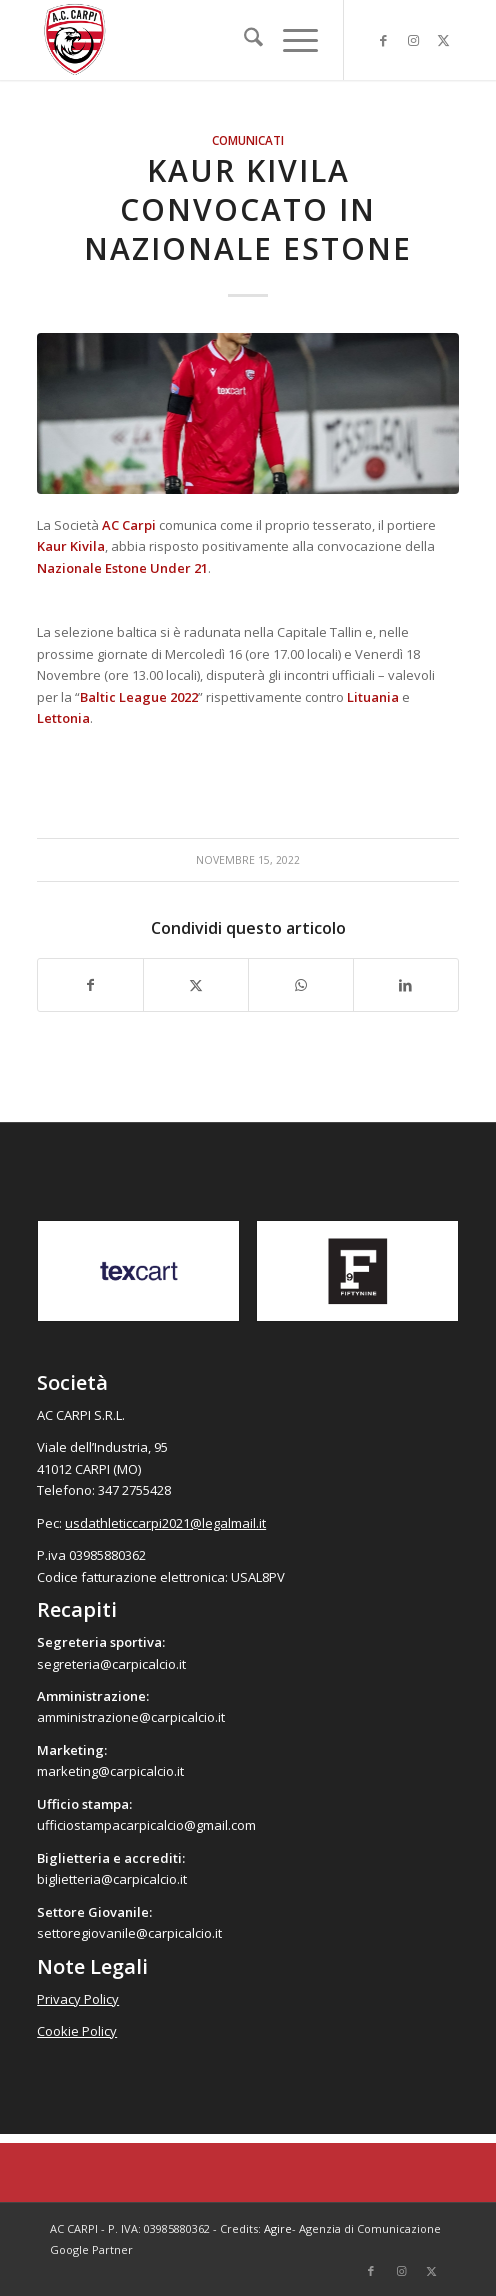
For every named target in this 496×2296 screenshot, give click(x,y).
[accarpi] (205, 40)
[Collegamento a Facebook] (384, 40)
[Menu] (290, 40)
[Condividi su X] (196, 985)
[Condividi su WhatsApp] (301, 985)
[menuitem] (243, 40)
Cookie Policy (77, 2031)
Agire (278, 2228)
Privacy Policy (78, 1999)
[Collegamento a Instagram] (414, 40)
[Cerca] (243, 40)
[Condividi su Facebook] (90, 985)
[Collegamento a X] (444, 40)
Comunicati (248, 140)
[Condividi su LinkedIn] (406, 985)
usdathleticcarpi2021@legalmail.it (165, 1523)
